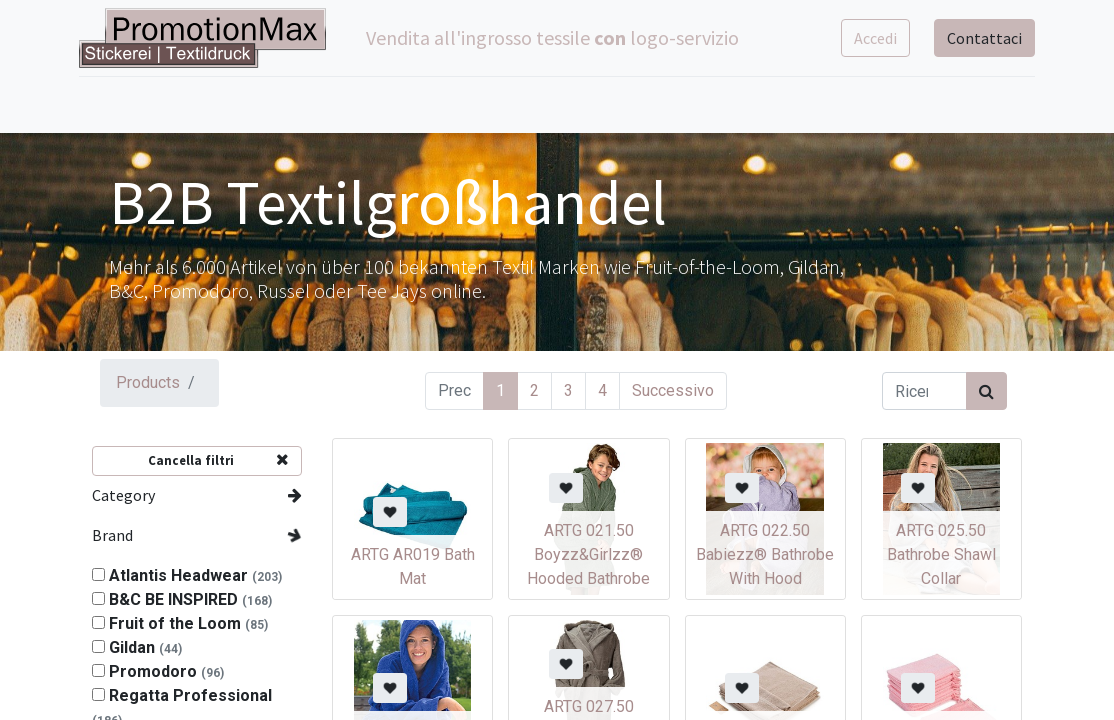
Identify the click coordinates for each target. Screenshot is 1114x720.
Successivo (673, 390)
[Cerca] (986, 391)
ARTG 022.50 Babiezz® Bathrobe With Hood (765, 554)
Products (148, 382)
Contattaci (971, 38)
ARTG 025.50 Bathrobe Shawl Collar (941, 554)
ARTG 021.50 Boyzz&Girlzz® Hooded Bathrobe (588, 554)
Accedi (862, 38)
